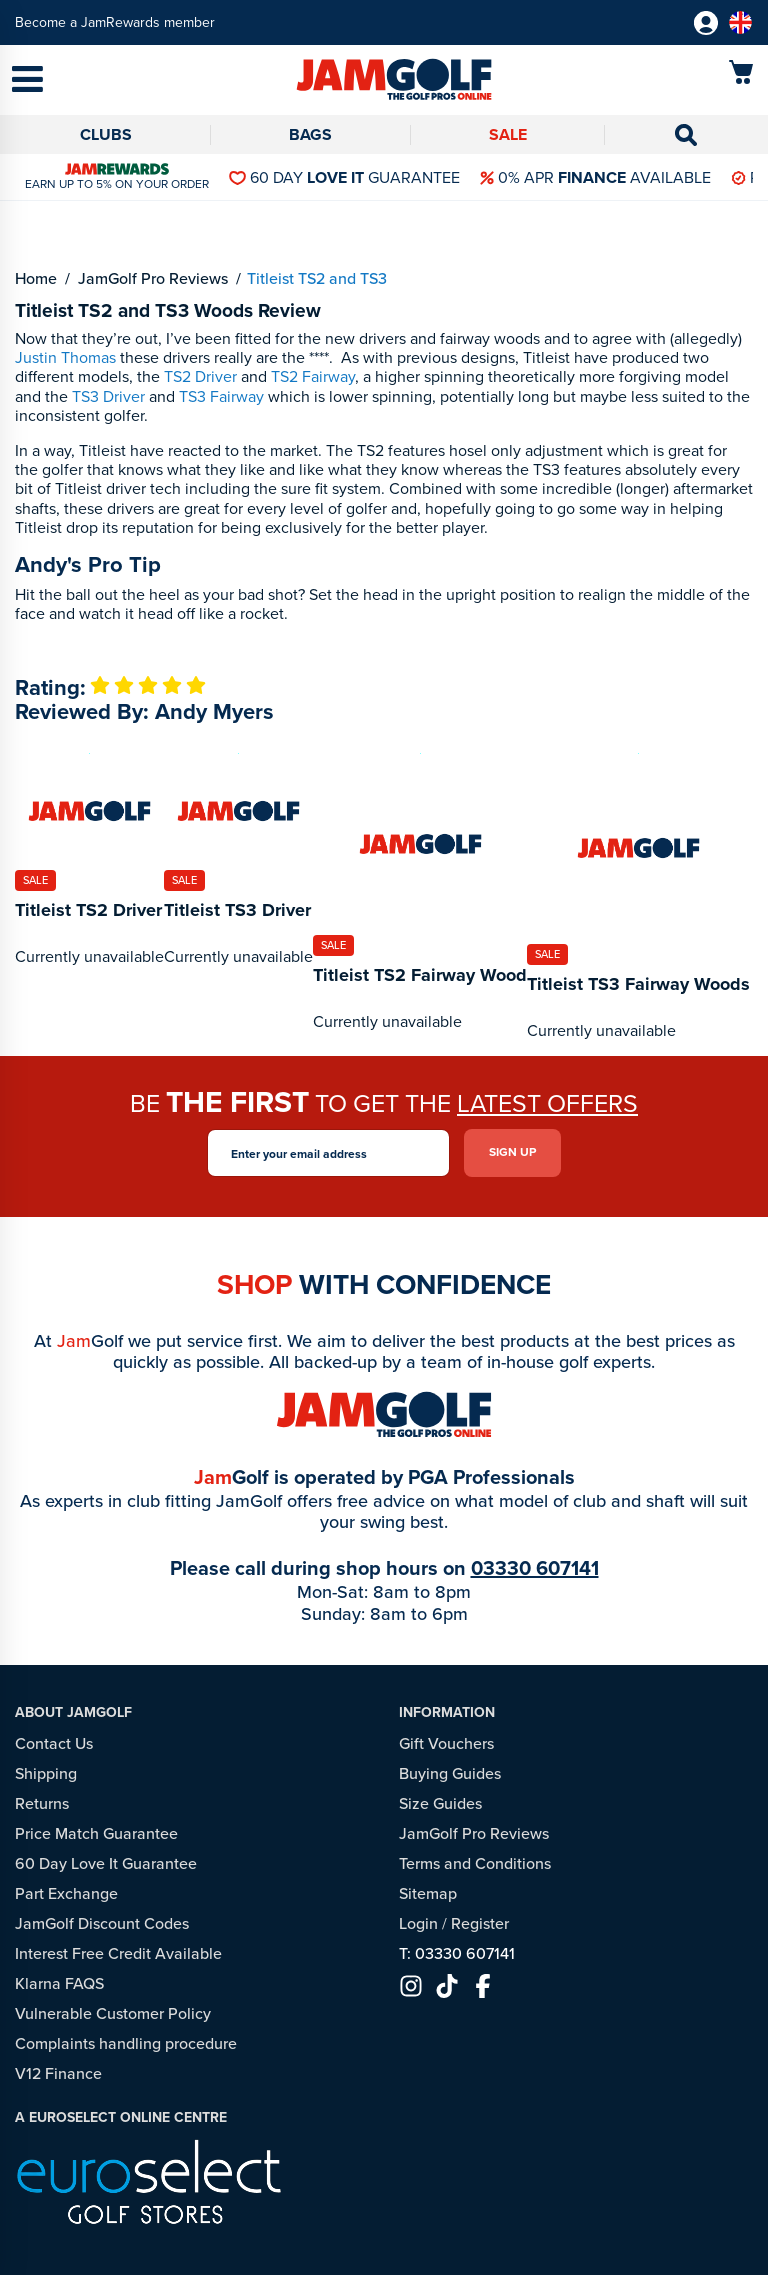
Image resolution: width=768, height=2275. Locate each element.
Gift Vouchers (446, 1743)
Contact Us (54, 1743)
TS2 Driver (200, 376)
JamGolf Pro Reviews (474, 1833)
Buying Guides (450, 1773)
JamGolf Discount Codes (102, 1923)
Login (418, 1923)
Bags (310, 134)
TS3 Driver (108, 396)
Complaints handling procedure (126, 2043)
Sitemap (428, 1893)
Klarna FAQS (59, 1983)
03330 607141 (535, 1568)
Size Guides (440, 1803)
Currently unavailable (89, 956)
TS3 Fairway (221, 396)
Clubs (106, 134)
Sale (508, 134)
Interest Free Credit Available (118, 1953)
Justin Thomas (65, 357)
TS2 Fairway (313, 376)
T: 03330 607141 (457, 1953)
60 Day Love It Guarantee (106, 1863)
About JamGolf (73, 1712)
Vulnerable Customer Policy (113, 2013)
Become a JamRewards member (115, 22)
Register (480, 1923)
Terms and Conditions (475, 1863)
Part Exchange (66, 1893)
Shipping (46, 1773)
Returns (42, 1803)
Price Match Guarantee (96, 1833)
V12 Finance (58, 2073)
